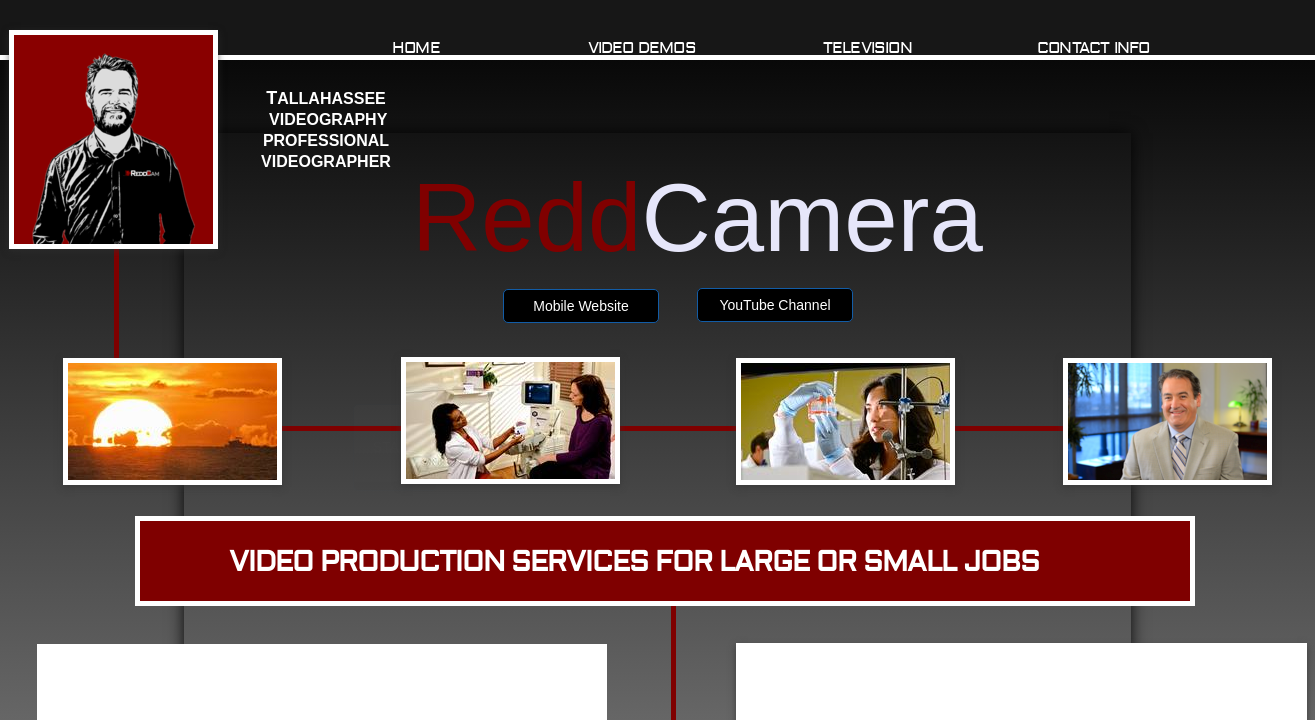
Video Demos (642, 48)
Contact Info (1093, 48)
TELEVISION (867, 48)
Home (416, 48)
